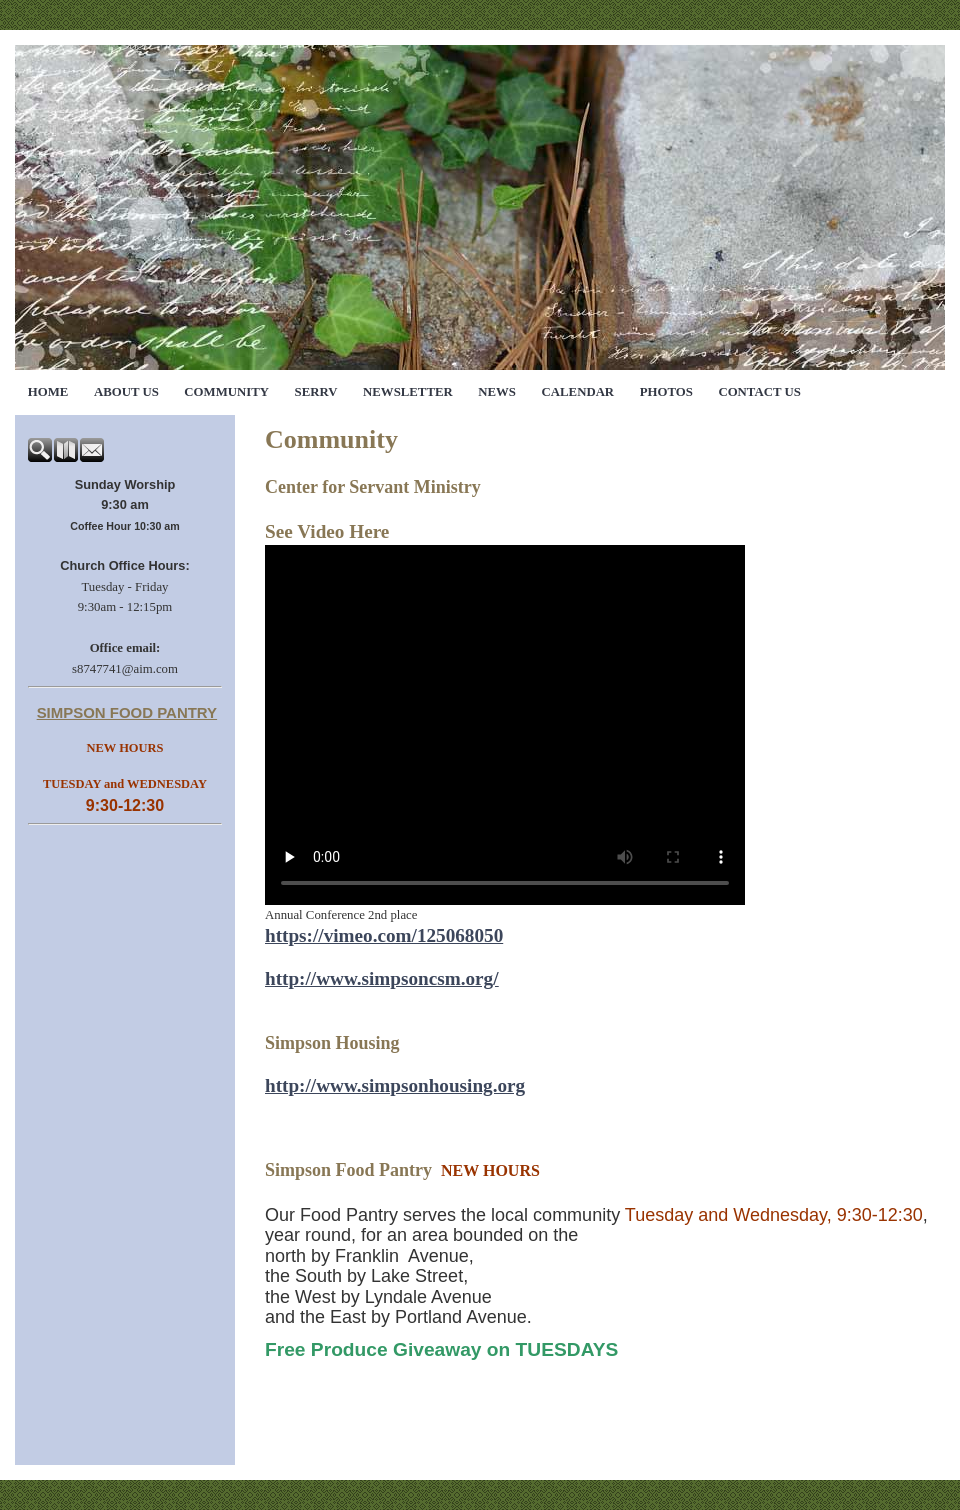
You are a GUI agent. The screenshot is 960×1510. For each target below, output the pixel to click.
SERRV (316, 392)
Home (48, 392)
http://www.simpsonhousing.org (395, 1085)
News (497, 392)
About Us (126, 392)
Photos (666, 392)
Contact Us (759, 392)
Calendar (578, 392)
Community (226, 392)
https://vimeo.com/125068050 (384, 935)
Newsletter (408, 392)
